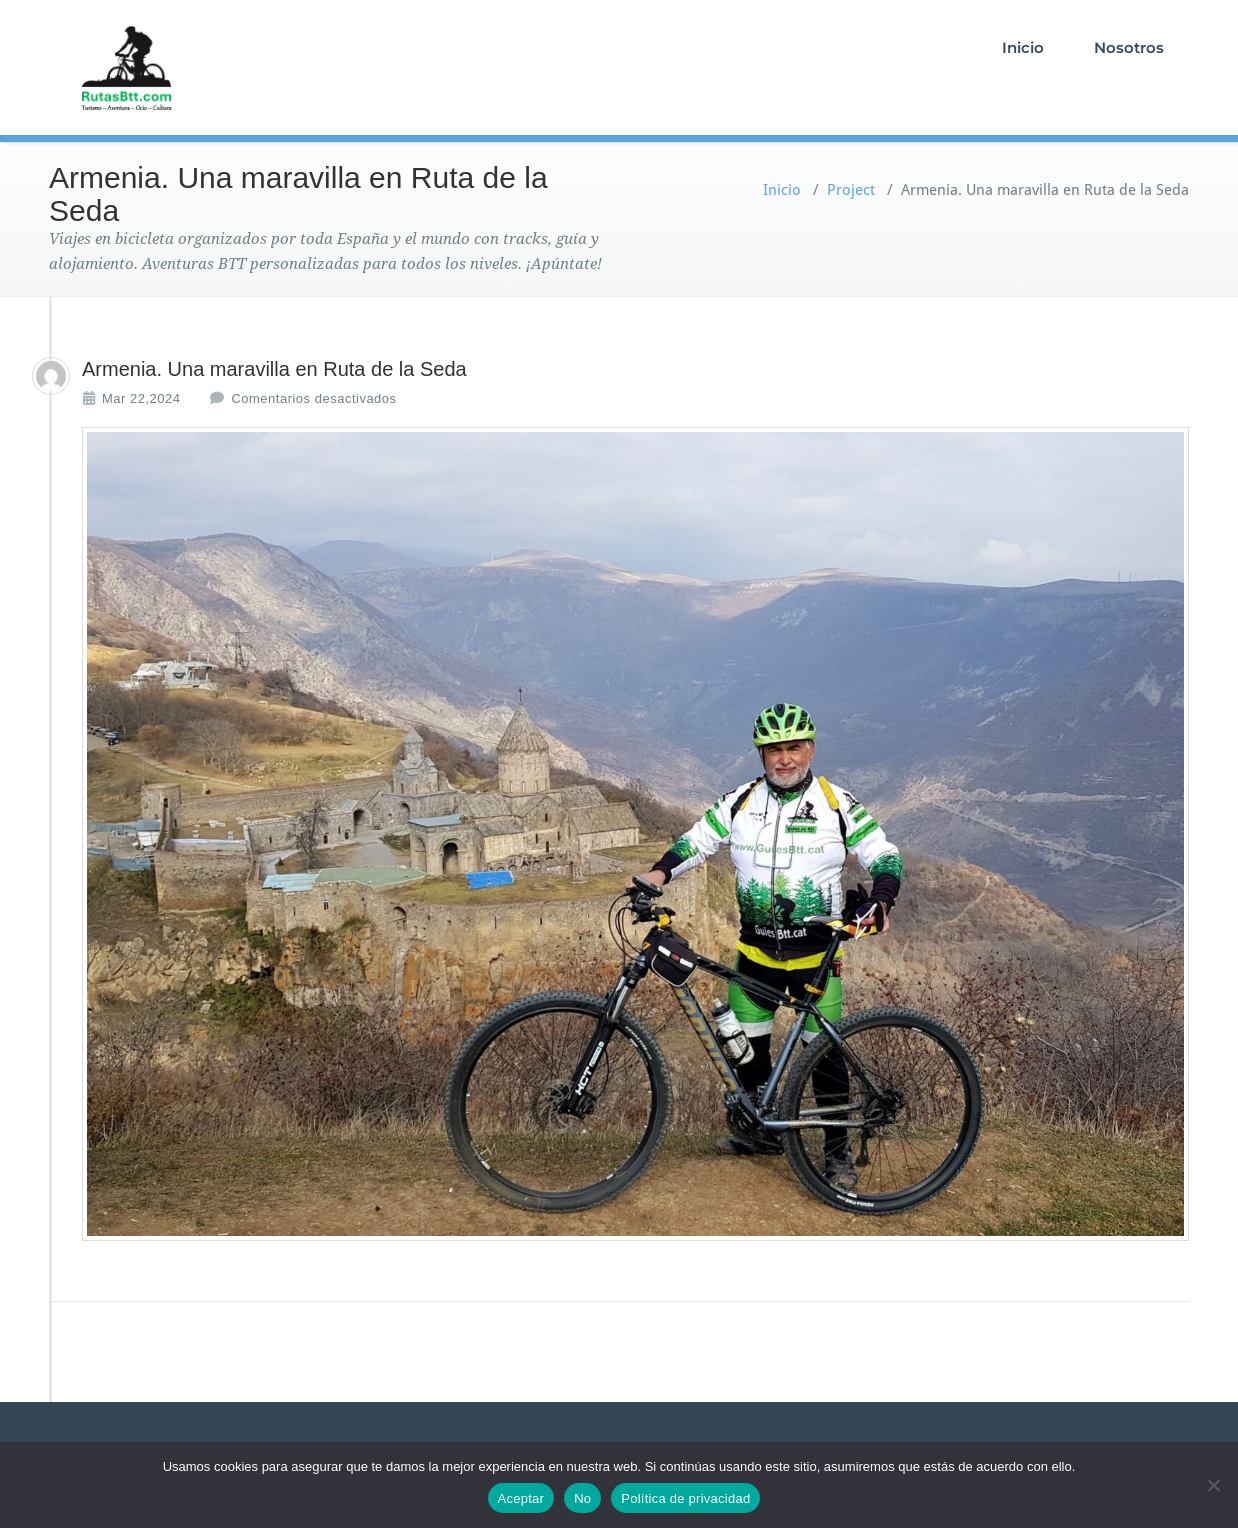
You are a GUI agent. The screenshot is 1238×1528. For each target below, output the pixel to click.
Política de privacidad (685, 1498)
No (582, 1498)
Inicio (1023, 47)
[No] (1213, 1485)
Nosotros (1129, 47)
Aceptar (521, 1498)
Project (851, 190)
